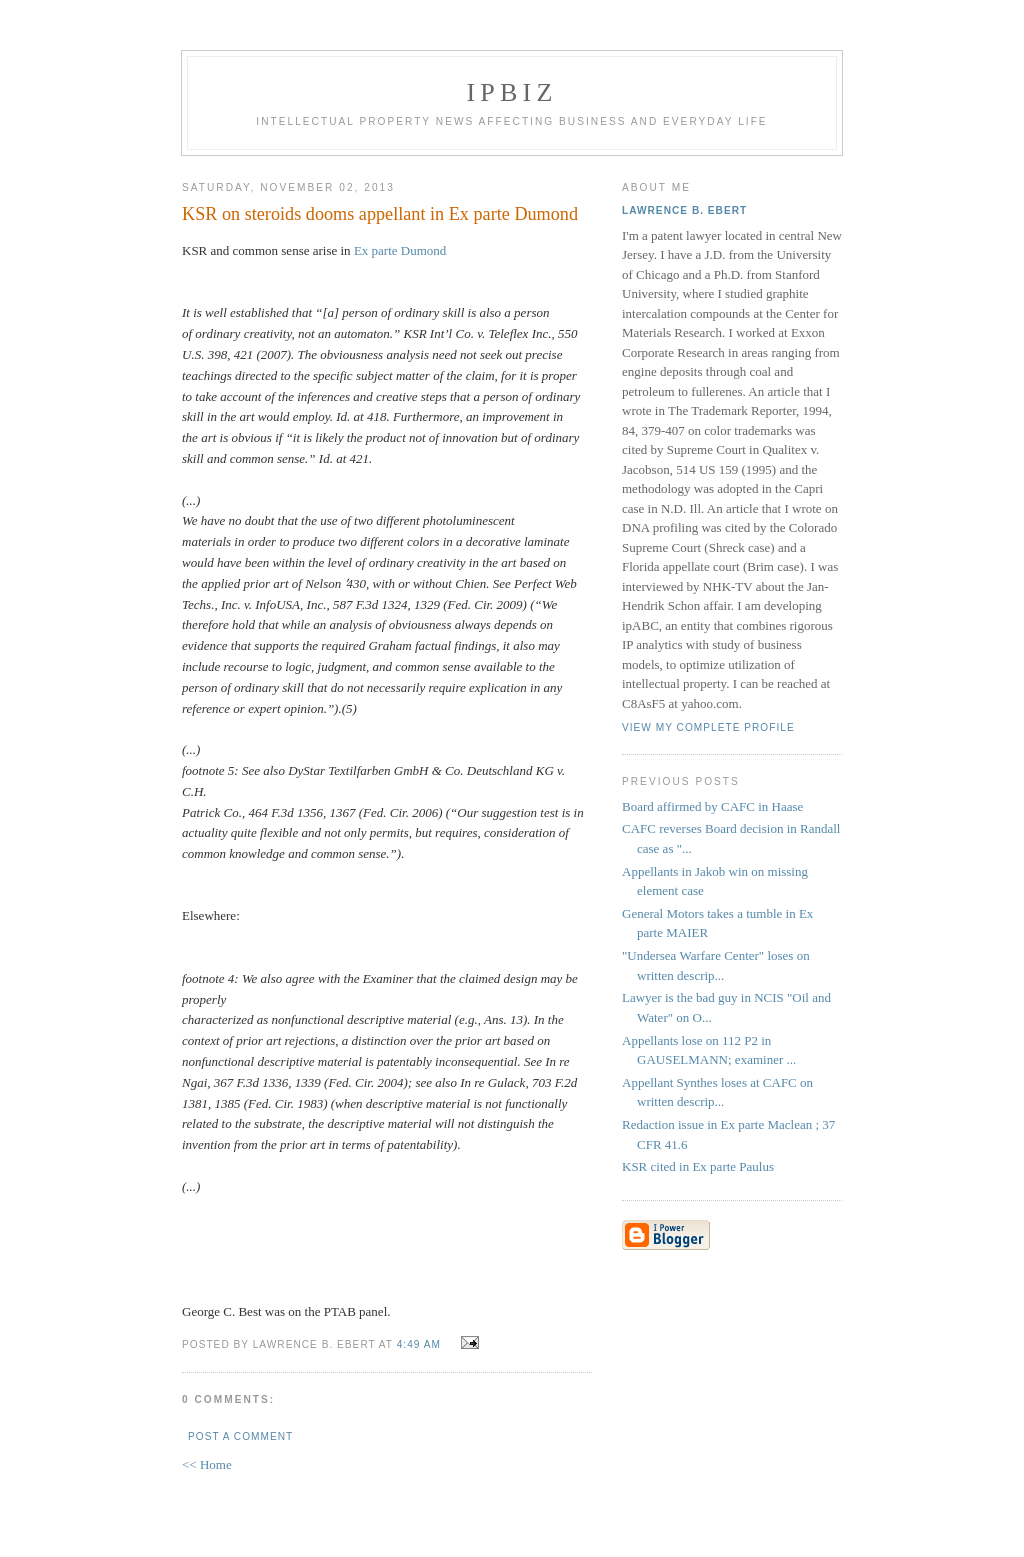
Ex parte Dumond (400, 250)
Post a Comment (240, 1436)
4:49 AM (419, 1344)
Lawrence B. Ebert (684, 210)
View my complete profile (708, 727)
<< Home (207, 1464)
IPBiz (512, 92)
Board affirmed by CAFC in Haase (712, 806)
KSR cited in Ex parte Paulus (698, 1166)
